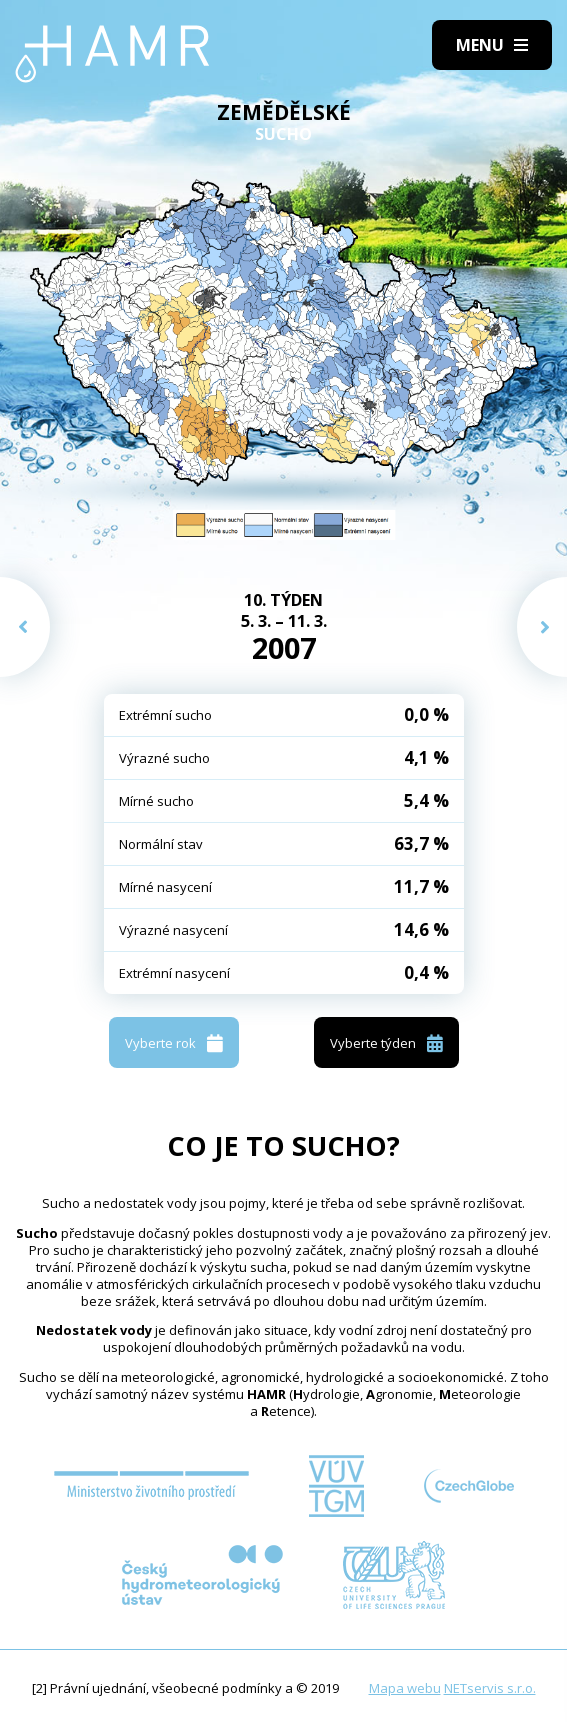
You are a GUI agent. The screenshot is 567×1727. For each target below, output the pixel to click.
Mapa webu (405, 1688)
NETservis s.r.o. (490, 1688)
